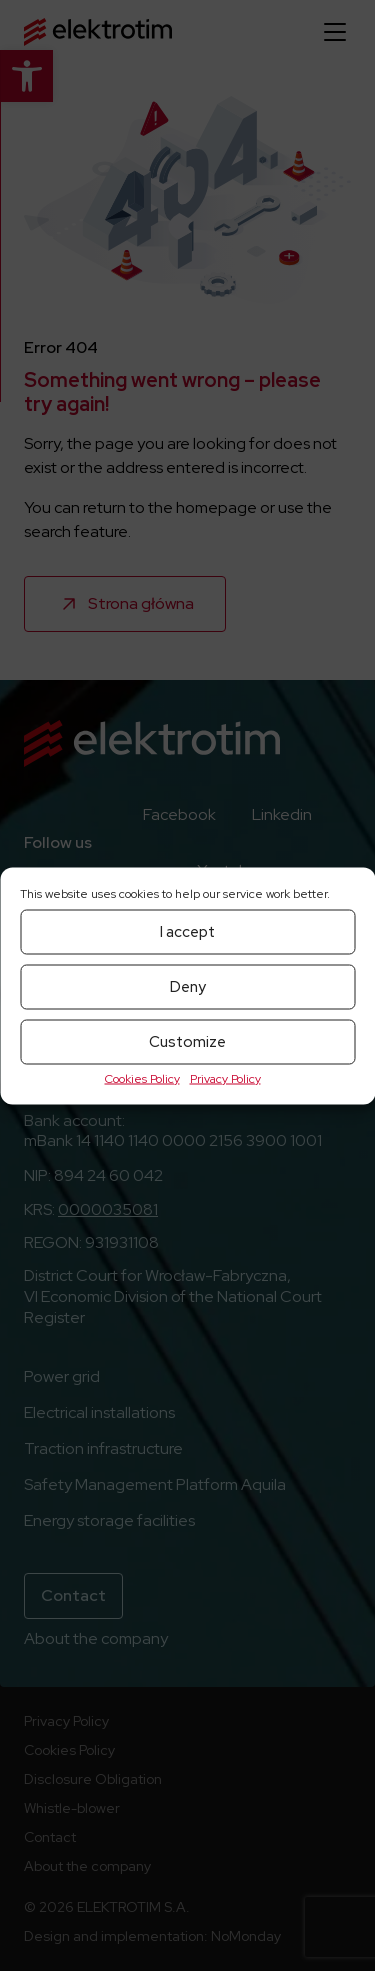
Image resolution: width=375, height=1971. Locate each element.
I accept (187, 932)
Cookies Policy (142, 1078)
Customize (187, 1042)
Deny (188, 987)
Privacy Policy (225, 1078)
